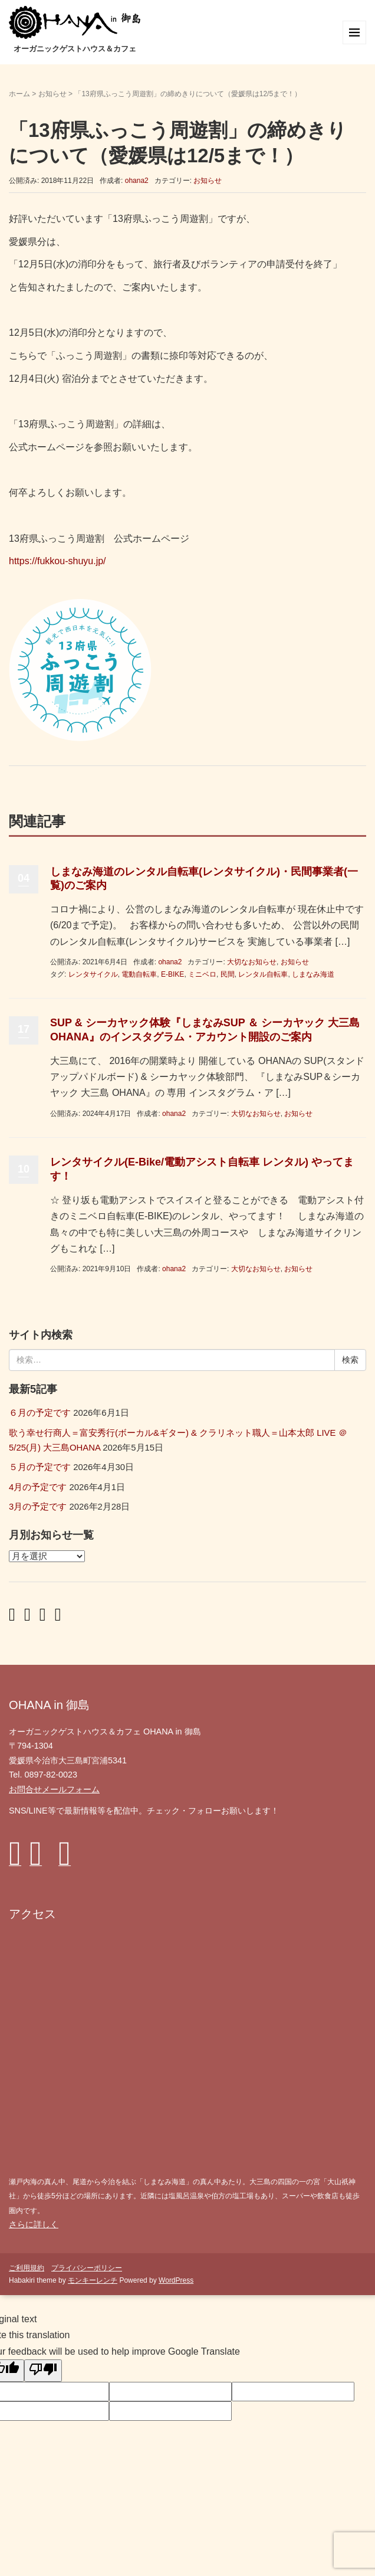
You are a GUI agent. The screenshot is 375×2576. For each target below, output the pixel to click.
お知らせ (52, 94)
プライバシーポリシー (86, 2268)
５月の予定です (40, 1467)
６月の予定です (40, 1413)
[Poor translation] (43, 2370)
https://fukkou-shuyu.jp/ (57, 561)
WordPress (176, 2280)
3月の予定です (38, 1506)
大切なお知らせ (252, 962)
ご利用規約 (26, 2268)
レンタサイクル (93, 974)
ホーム (19, 94)
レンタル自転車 (263, 974)
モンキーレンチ (92, 2280)
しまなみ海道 (313, 974)
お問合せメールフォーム (54, 1789)
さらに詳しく (33, 2224)
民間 (228, 974)
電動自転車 (139, 974)
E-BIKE (172, 974)
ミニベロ (202, 974)
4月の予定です (38, 1487)
